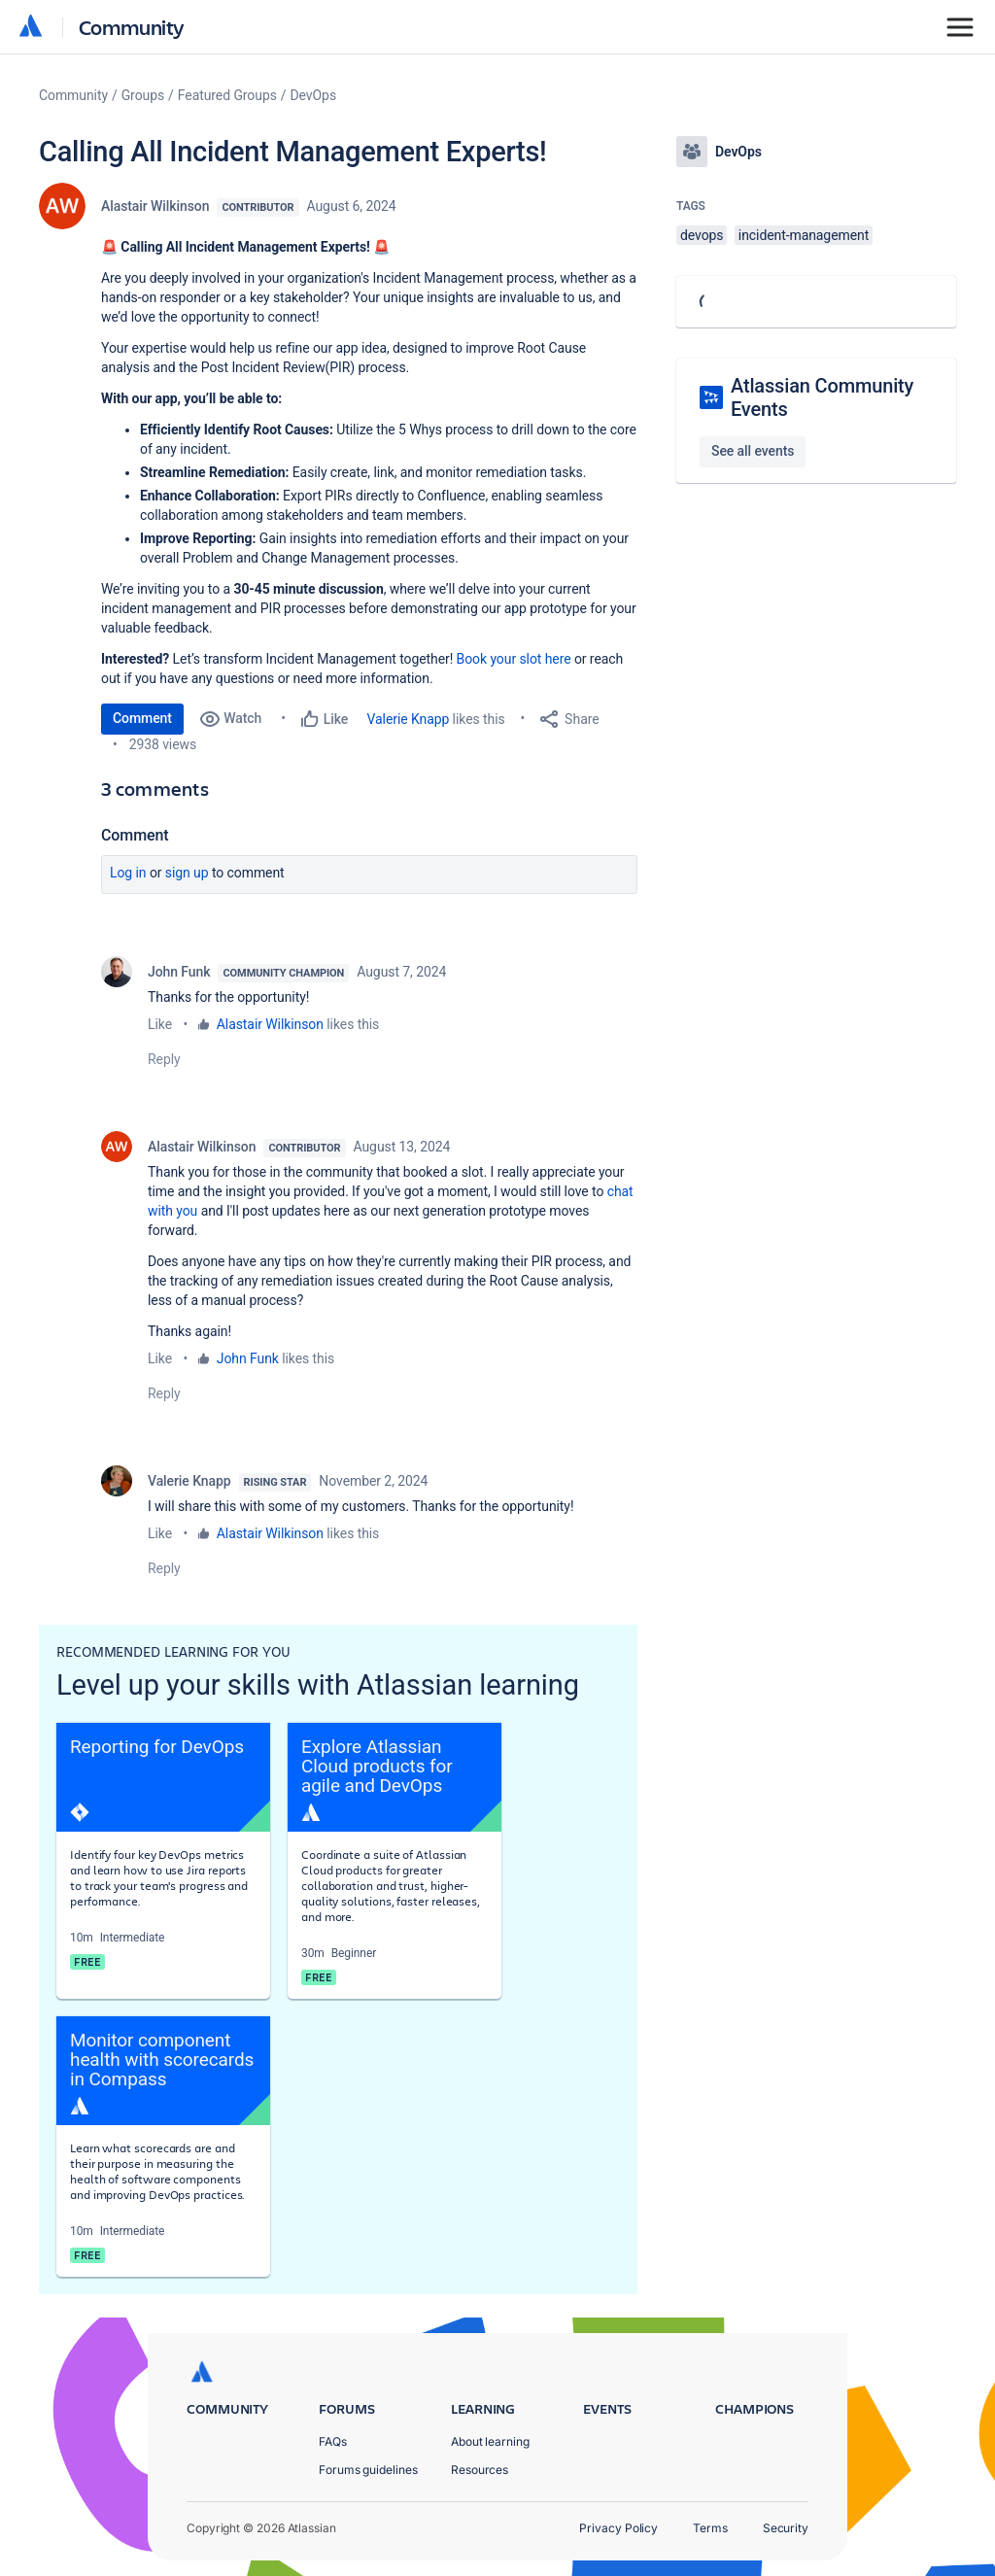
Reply (164, 1059)
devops (701, 235)
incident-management (803, 235)
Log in (128, 872)
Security (785, 2528)
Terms (710, 2528)
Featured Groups (227, 95)
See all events (752, 451)
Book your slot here (514, 659)
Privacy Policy (618, 2528)
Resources (479, 2469)
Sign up (187, 872)
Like (160, 1024)
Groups (142, 95)
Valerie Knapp (408, 719)
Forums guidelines (368, 2469)
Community (132, 27)
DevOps (314, 95)
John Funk (179, 971)
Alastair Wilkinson (155, 206)
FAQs (333, 2441)
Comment (142, 718)
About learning (490, 2441)
